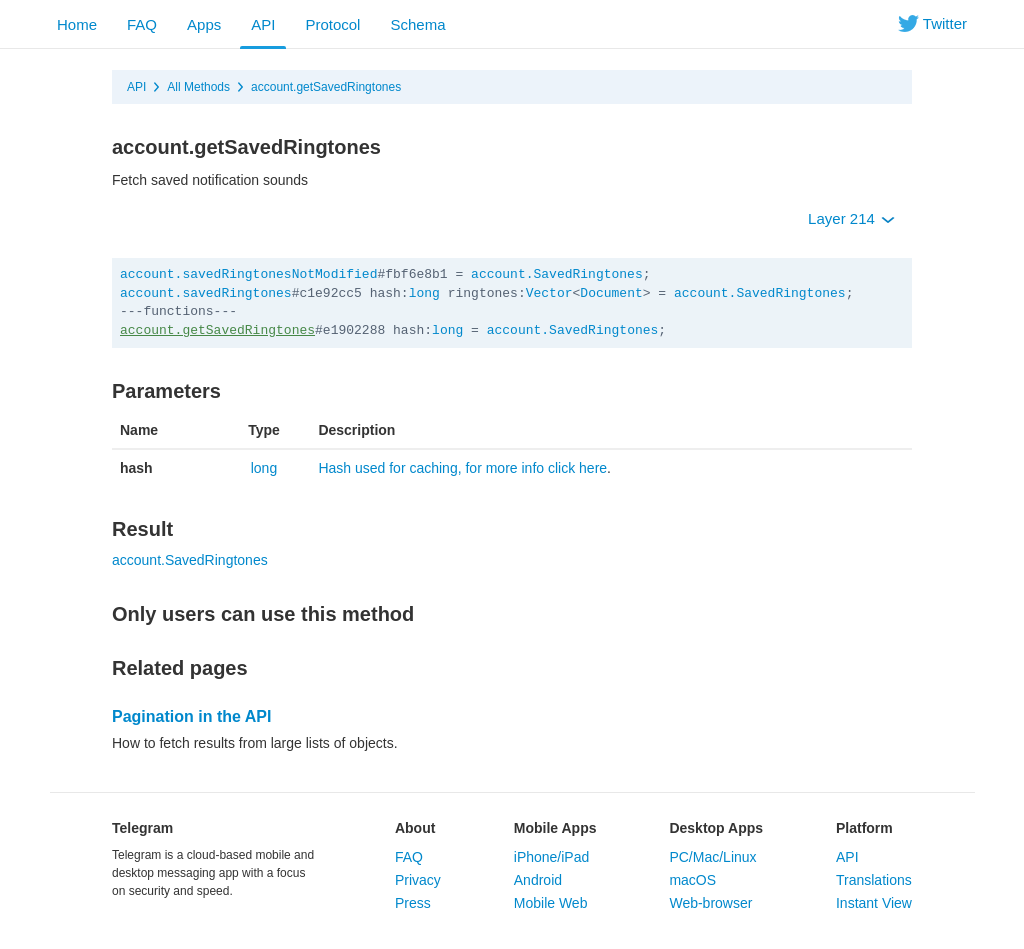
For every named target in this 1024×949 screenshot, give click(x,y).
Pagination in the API (191, 716)
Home (77, 24)
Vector (549, 293)
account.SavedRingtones (557, 274)
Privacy (418, 880)
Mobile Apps (555, 828)
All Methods (198, 87)
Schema (417, 24)
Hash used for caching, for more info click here (462, 468)
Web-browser (710, 903)
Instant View (874, 903)
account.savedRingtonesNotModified (248, 274)
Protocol (332, 24)
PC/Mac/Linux (712, 857)
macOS (692, 880)
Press (413, 903)
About (415, 828)
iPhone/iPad (552, 857)
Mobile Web (551, 903)
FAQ (142, 24)
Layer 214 (851, 218)
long (424, 293)
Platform (864, 828)
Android (538, 880)
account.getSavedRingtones (326, 87)
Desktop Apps (716, 828)
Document (611, 293)
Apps (204, 24)
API (263, 24)
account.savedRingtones (206, 293)
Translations (874, 880)
